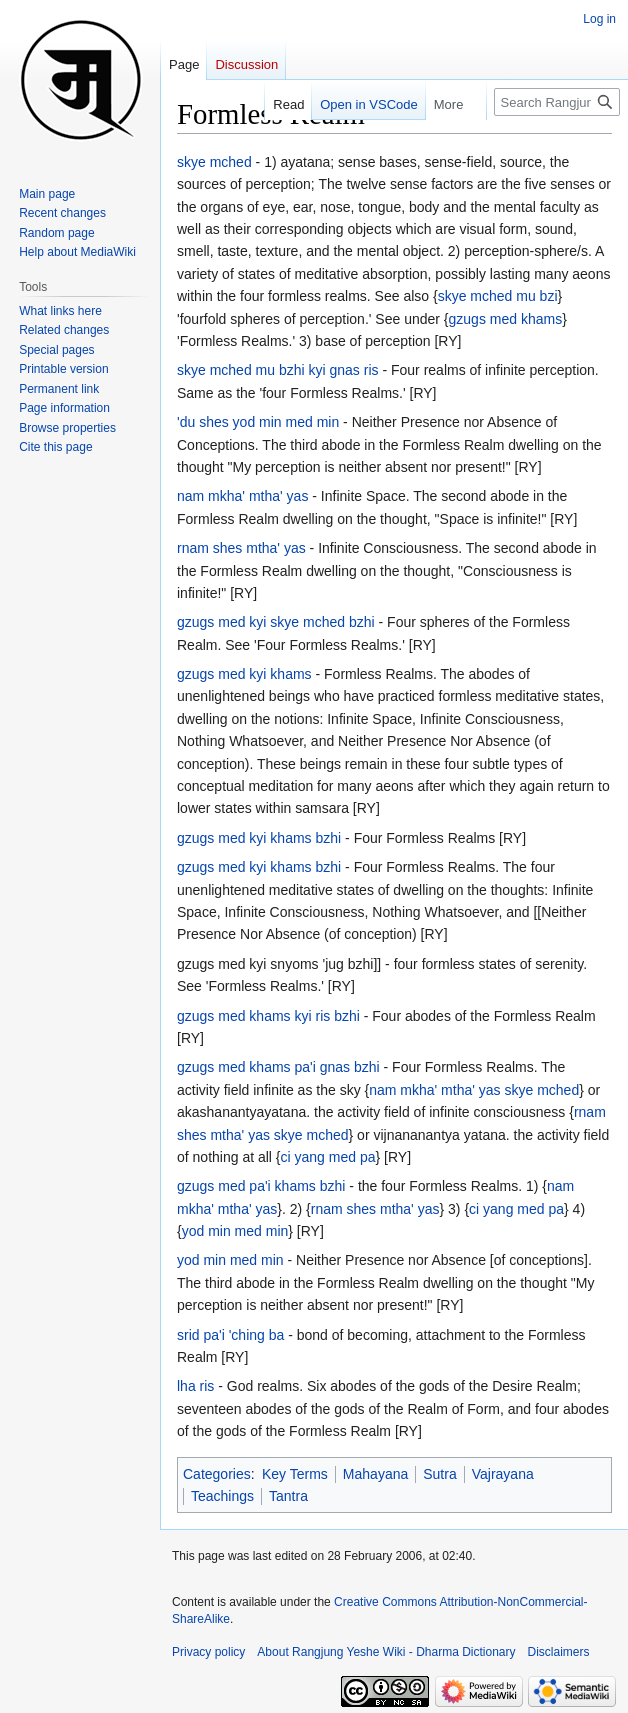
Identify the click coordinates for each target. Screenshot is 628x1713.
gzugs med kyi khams (244, 674)
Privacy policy (208, 1652)
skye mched (214, 162)
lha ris (195, 1386)
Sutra (439, 1474)
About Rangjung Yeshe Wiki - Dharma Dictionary (386, 1652)
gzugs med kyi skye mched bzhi (276, 622)
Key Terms (295, 1474)
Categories (217, 1474)
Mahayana (375, 1474)
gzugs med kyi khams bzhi (259, 838)
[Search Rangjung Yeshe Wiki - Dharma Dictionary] (557, 102)
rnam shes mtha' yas (241, 548)
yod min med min (235, 1231)
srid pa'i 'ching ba (230, 1335)
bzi (549, 296)
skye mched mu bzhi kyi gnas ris (278, 370)
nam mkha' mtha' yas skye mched (474, 1090)
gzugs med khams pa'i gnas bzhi (278, 1067)
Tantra (288, 1496)
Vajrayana (503, 1474)
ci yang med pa (328, 1157)
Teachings (222, 1496)
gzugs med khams (506, 319)
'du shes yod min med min (258, 422)
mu (525, 296)
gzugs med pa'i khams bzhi (261, 1186)
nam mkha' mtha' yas (242, 496)
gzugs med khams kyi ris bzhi (268, 1016)
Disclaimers (559, 1652)
